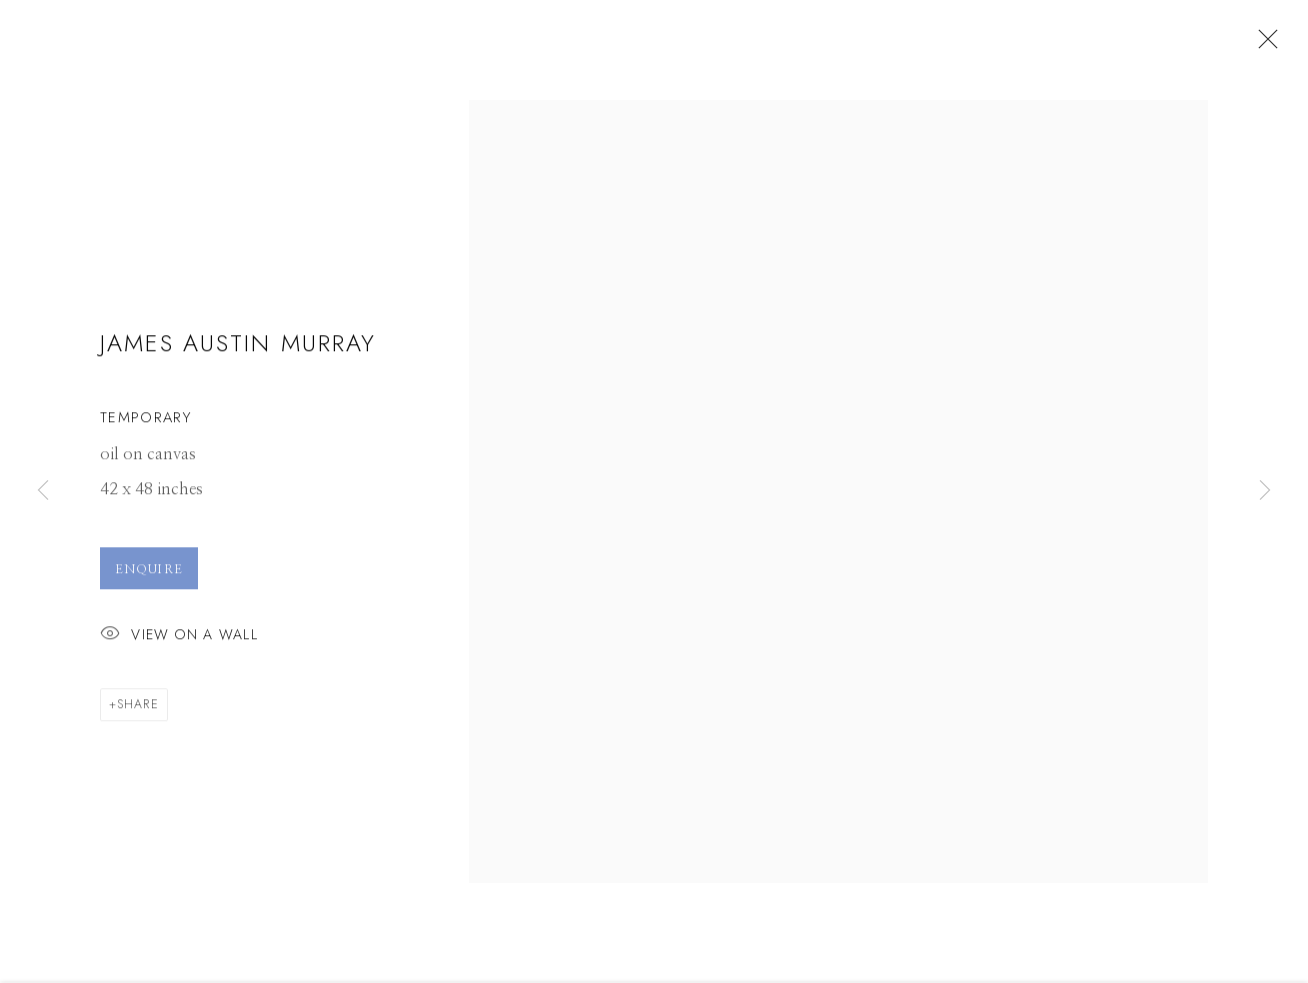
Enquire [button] (149, 574)
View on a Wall (179, 640)
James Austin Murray (238, 348)
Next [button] (1265, 491)
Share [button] (138, 709)
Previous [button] (43, 491)
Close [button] (1263, 45)
